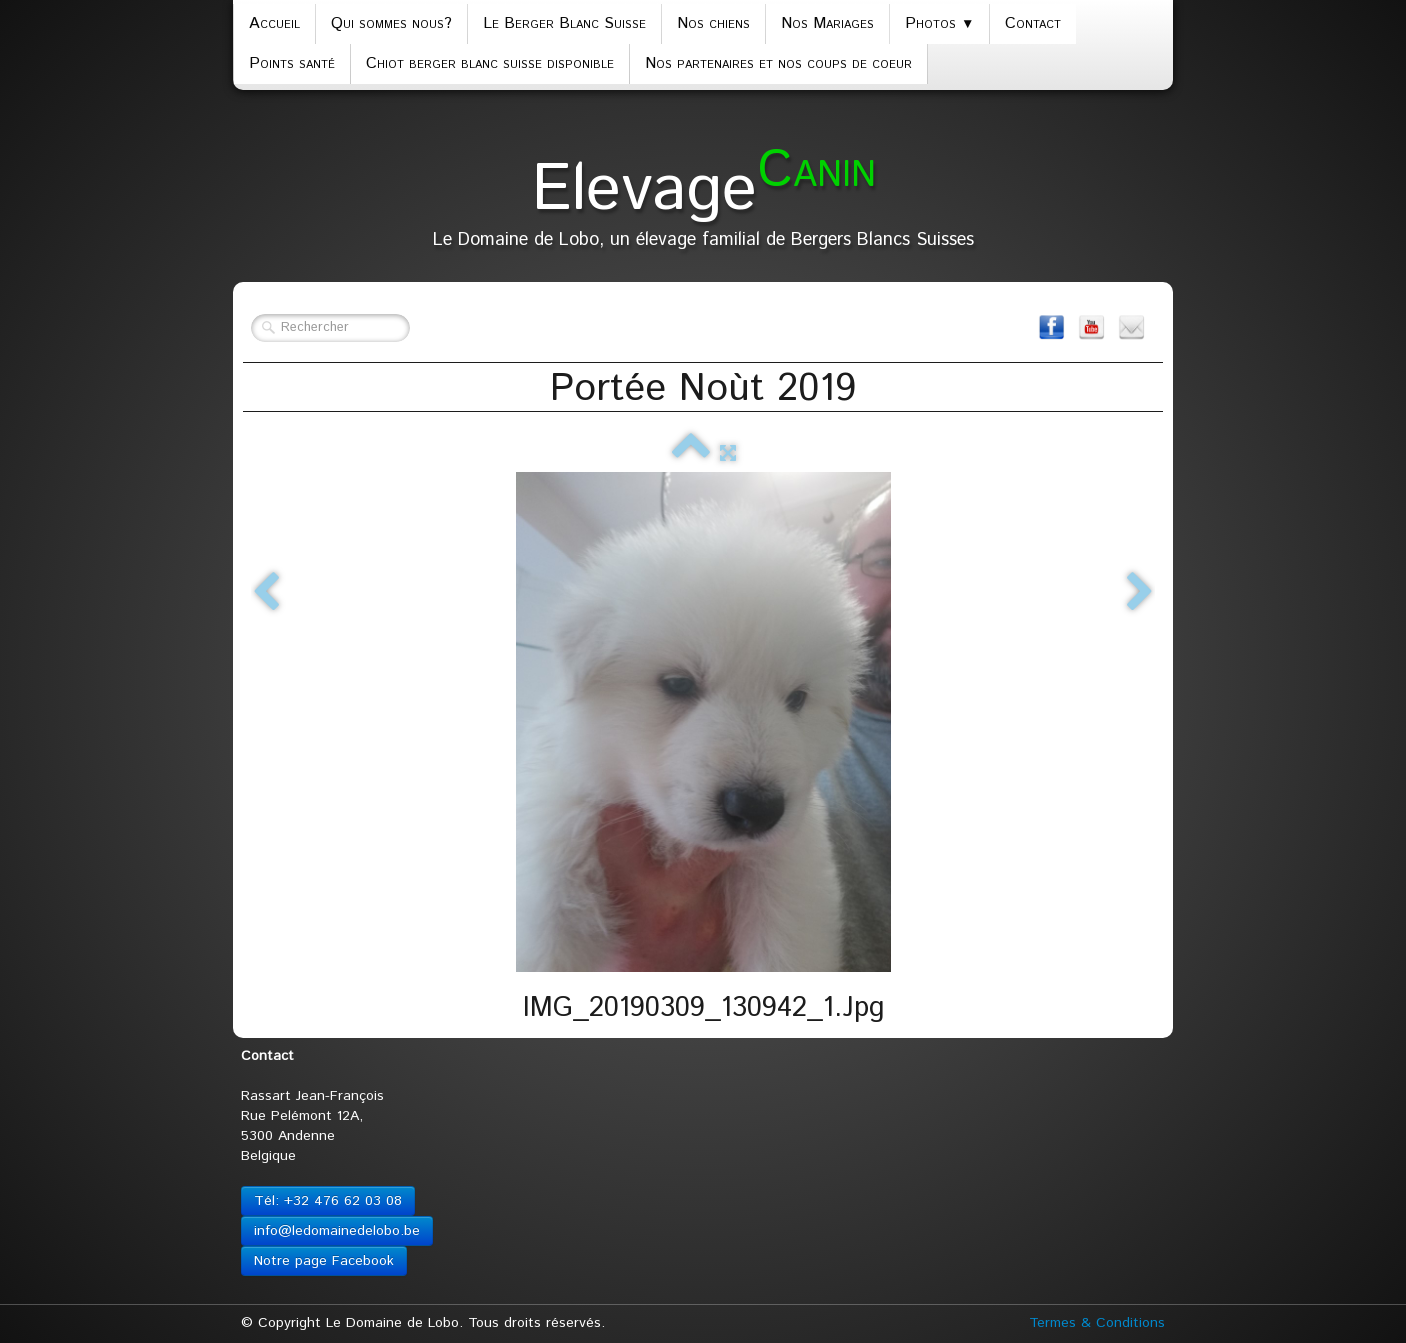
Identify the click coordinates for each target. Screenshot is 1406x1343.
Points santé (292, 63)
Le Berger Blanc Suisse (564, 23)
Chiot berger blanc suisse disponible (490, 63)
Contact (1033, 23)
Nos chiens (713, 23)
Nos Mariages (827, 23)
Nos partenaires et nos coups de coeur (778, 63)
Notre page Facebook (324, 1261)
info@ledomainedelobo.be (337, 1231)
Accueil (274, 23)
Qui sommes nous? (391, 23)
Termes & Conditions (1097, 1323)
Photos (939, 23)
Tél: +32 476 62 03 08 (328, 1201)
